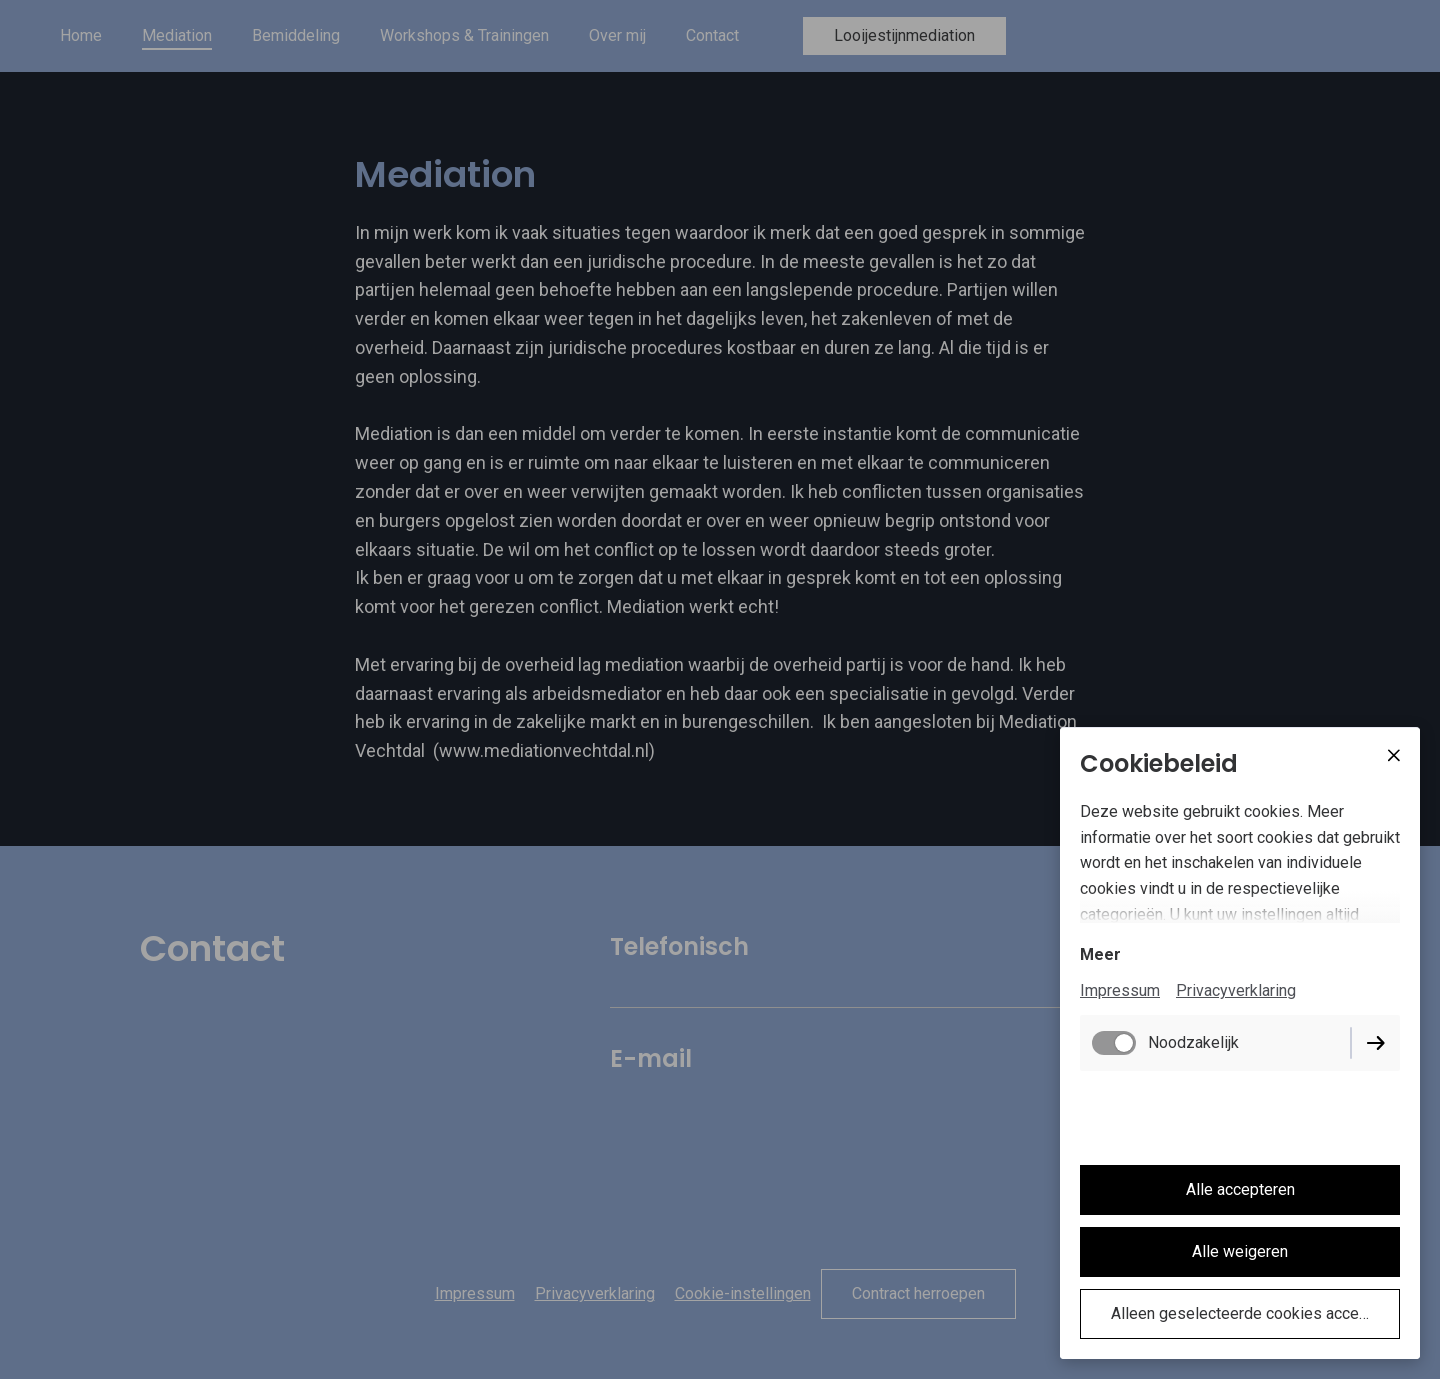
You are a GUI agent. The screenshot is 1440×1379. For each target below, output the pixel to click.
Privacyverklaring (1236, 990)
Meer (1100, 954)
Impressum (1120, 990)
